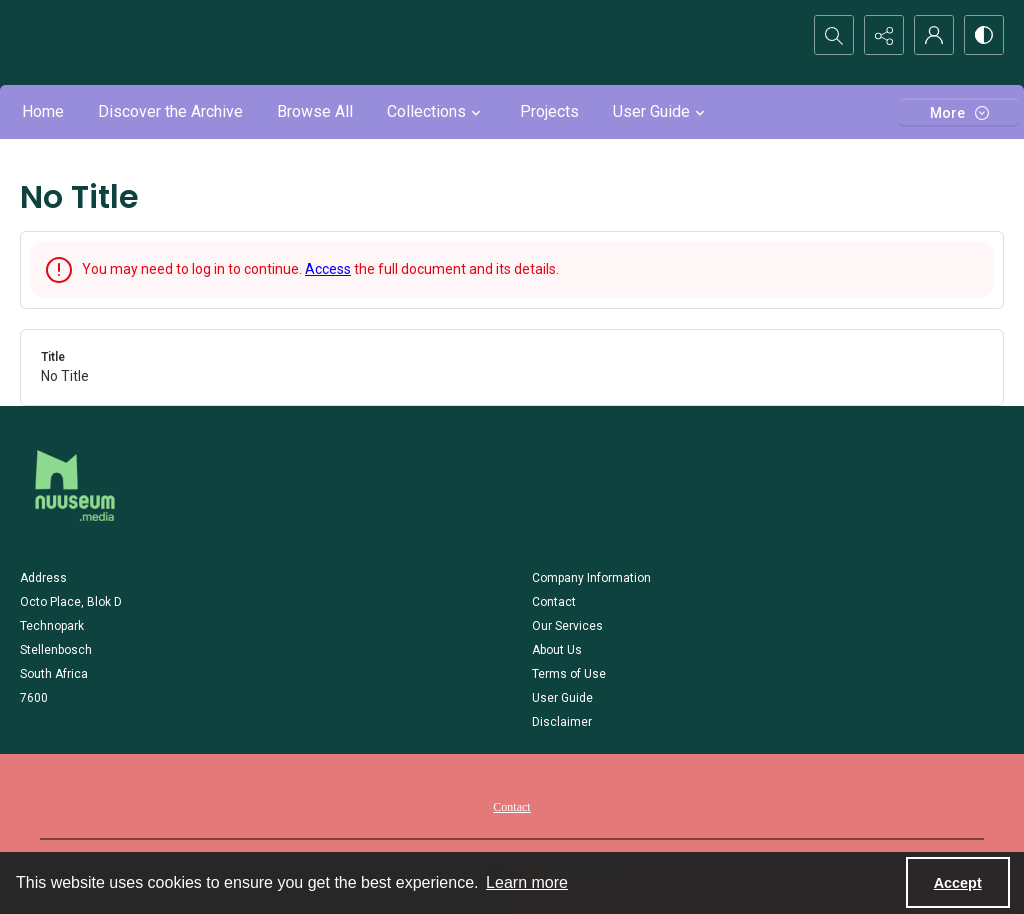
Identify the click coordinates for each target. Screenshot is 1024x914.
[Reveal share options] (884, 35)
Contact (511, 807)
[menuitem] (511, 806)
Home (43, 111)
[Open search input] (834, 35)
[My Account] (934, 35)
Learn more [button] (527, 882)
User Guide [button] (661, 112)
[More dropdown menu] (959, 112)
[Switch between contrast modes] (984, 35)
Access (328, 269)
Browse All (315, 111)
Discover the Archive (170, 111)
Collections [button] (436, 112)
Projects (549, 111)
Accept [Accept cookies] (958, 883)
